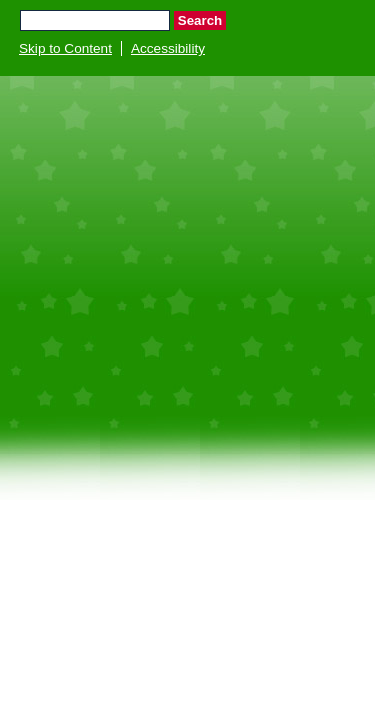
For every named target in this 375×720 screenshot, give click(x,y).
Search (200, 20)
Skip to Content (65, 48)
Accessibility (168, 48)
